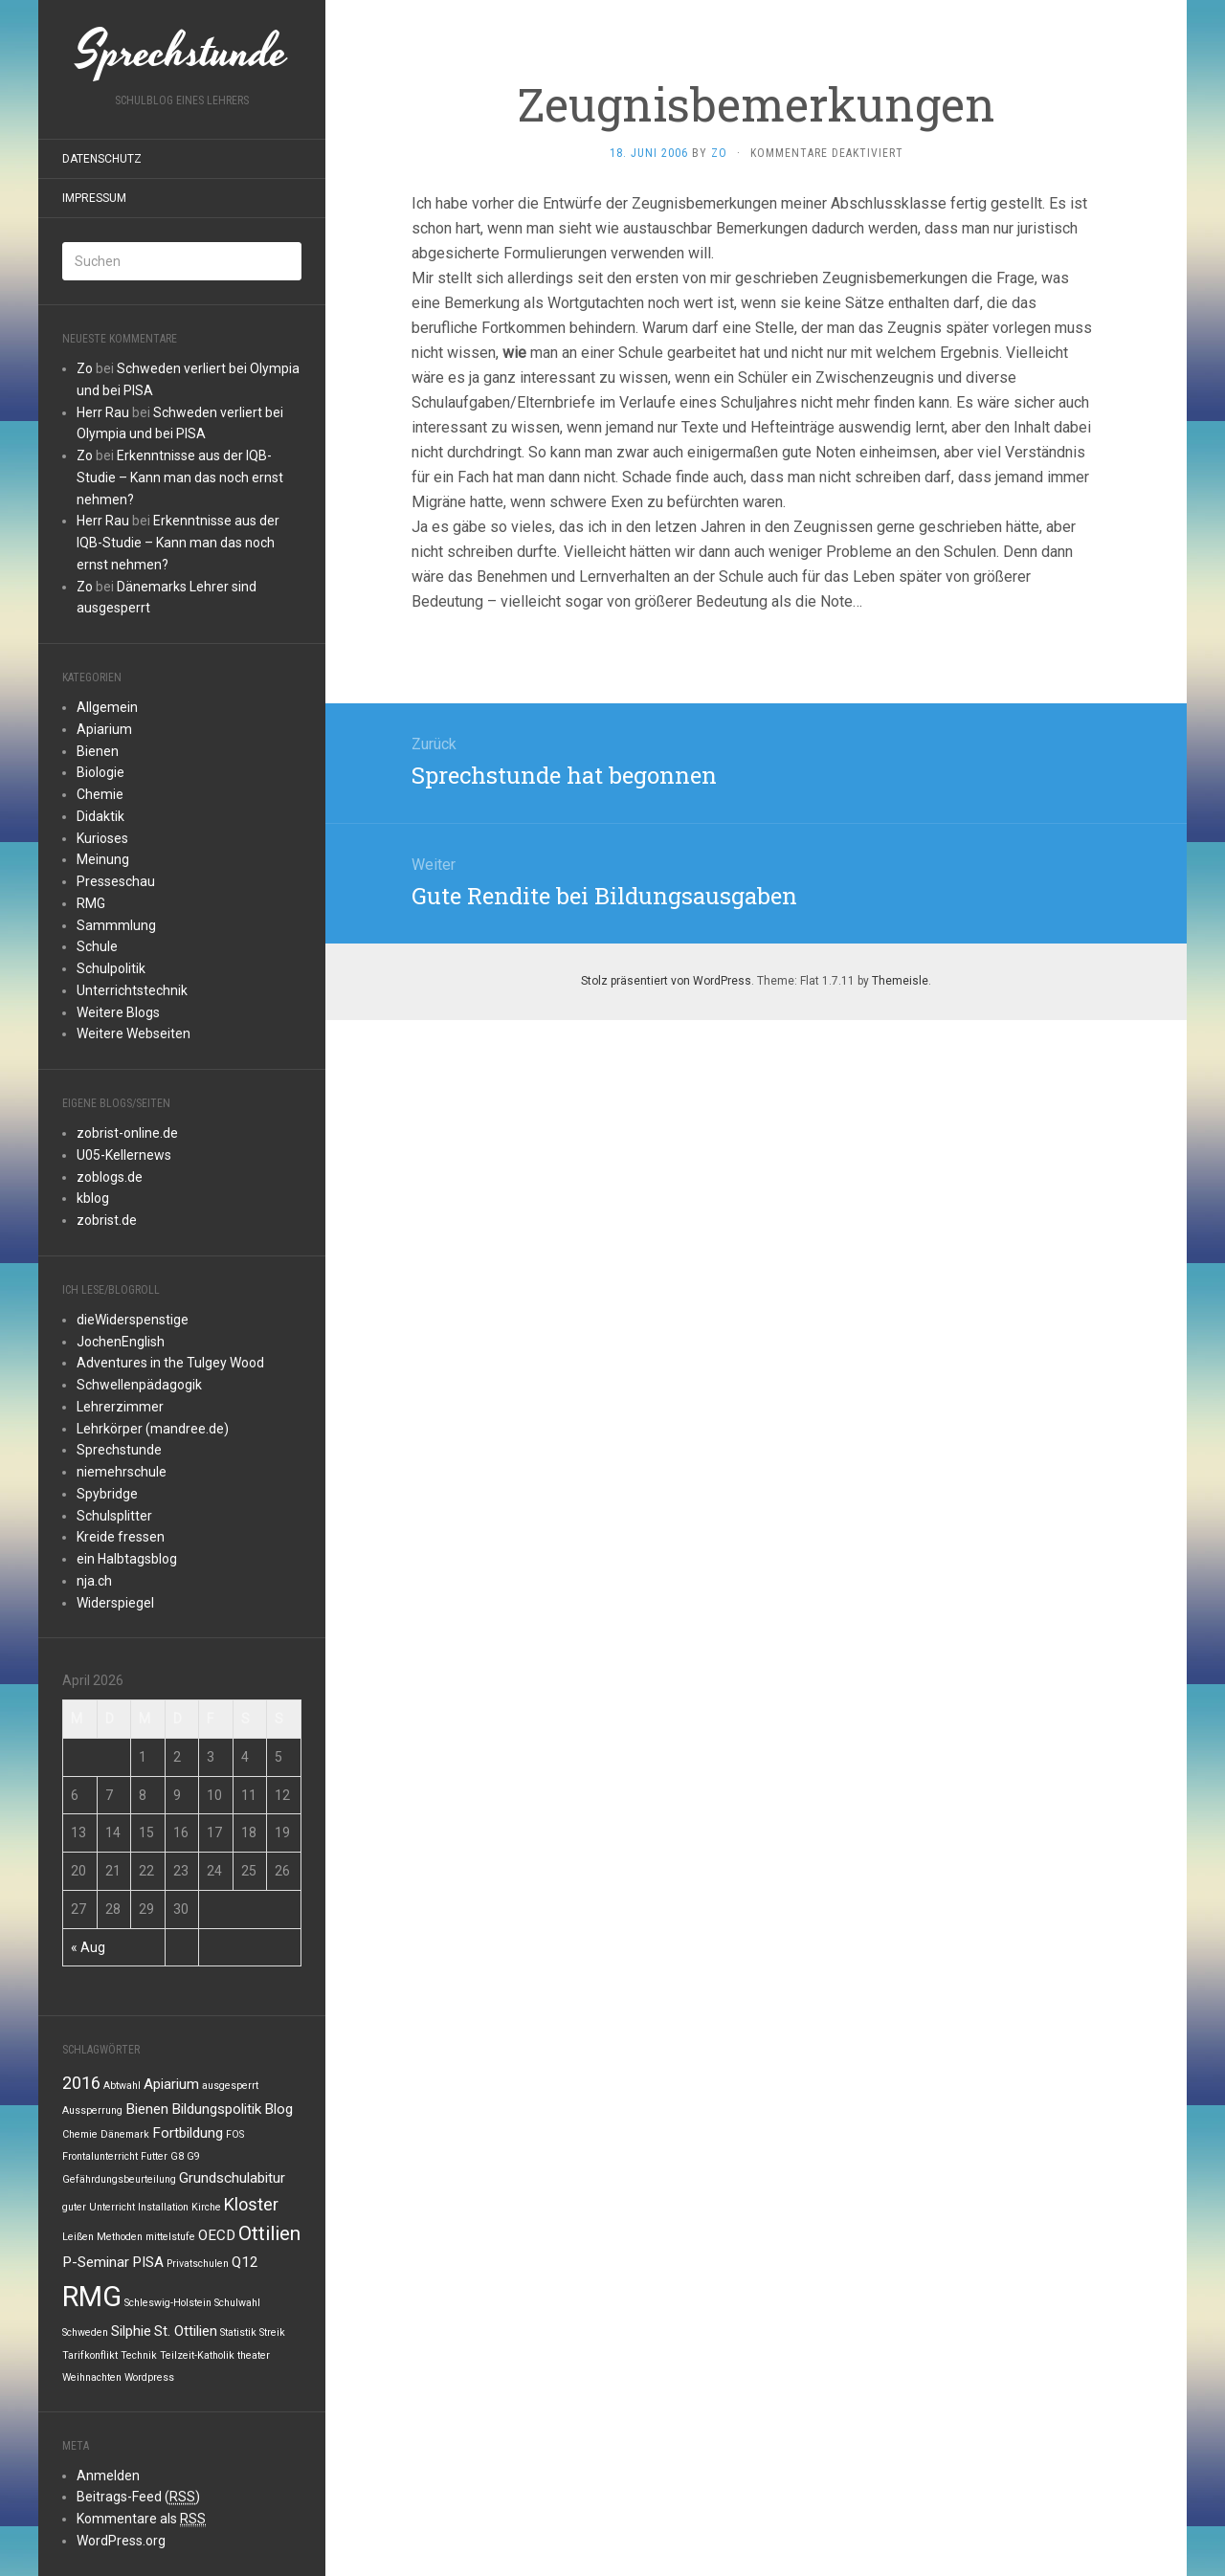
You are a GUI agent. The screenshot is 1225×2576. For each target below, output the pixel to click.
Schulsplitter (114, 1515)
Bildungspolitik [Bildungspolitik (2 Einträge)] (216, 2109)
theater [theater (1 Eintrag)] (253, 2355)
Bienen (98, 751)
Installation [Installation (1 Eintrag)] (163, 2207)
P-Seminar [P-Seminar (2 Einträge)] (95, 2262)
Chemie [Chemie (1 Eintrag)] (80, 2134)
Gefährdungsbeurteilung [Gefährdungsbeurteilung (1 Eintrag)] (119, 2179)
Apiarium (104, 729)
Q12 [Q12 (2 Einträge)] (245, 2262)
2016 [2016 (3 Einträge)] (81, 2083)
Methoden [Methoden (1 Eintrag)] (120, 2237)
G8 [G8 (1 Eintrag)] (177, 2156)
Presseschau (116, 881)
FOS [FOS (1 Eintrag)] (235, 2134)
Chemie (100, 794)
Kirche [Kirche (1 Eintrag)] (206, 2207)
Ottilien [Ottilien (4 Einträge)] (269, 2233)
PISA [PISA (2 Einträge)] (148, 2262)
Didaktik (100, 816)
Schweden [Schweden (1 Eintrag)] (85, 2332)
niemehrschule (122, 1471)
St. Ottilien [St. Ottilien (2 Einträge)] (185, 2331)
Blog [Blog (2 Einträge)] (278, 2109)
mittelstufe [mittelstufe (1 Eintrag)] (170, 2237)
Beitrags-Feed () (138, 2497)
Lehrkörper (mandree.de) (153, 1428)
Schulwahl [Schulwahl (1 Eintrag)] (237, 2303)
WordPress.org (121, 2540)
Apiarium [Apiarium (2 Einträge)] (171, 2084)
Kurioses (102, 838)
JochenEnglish (121, 1341)
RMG (91, 903)
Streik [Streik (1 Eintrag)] (272, 2332)
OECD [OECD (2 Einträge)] (216, 2235)
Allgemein (107, 707)
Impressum (94, 198)
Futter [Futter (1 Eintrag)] (154, 2156)
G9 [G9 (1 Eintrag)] (193, 2156)
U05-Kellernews (124, 1155)
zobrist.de (107, 1220)
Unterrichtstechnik (132, 990)
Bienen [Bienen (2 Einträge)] (146, 2109)
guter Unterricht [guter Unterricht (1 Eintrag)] (98, 2207)
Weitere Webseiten (133, 1033)
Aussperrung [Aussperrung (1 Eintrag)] (92, 2110)
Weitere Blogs (118, 1012)
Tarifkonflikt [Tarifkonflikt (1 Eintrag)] (90, 2355)
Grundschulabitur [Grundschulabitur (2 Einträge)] (232, 2178)
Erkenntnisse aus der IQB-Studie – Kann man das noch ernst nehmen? (180, 477)
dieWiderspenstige (133, 1319)
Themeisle (900, 981)
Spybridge (107, 1493)
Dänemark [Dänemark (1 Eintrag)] (124, 2134)
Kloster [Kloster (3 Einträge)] (251, 2204)
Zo (85, 368)
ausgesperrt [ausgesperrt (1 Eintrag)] (230, 2085)
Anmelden (108, 2475)
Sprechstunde (119, 1449)
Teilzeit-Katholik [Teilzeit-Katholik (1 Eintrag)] (197, 2355)
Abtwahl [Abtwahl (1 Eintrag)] (122, 2085)
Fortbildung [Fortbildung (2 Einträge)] (187, 2133)
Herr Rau (103, 412)
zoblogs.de (110, 1177)
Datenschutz (102, 159)
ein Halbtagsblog (127, 1558)
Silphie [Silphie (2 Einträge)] (131, 2331)
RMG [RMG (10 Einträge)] (92, 2296)
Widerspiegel (115, 1602)
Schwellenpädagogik (139, 1384)
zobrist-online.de (127, 1133)
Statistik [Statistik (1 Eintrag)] (238, 2332)
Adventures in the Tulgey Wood (170, 1362)
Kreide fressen (121, 1536)
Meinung (103, 859)
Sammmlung (116, 925)
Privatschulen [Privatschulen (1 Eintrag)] (198, 2263)
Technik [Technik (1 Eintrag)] (139, 2355)
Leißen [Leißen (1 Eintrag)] (78, 2237)
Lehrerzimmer (120, 1406)
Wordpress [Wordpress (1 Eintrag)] (149, 2377)
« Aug (88, 1947)
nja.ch (94, 1580)
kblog (93, 1198)
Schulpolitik (111, 968)
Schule (97, 946)
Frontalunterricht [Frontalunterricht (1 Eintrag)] (100, 2156)
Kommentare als (141, 2519)
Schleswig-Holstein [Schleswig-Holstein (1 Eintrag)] (168, 2303)
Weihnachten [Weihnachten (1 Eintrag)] (92, 2377)
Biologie (100, 772)
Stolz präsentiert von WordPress (666, 981)
